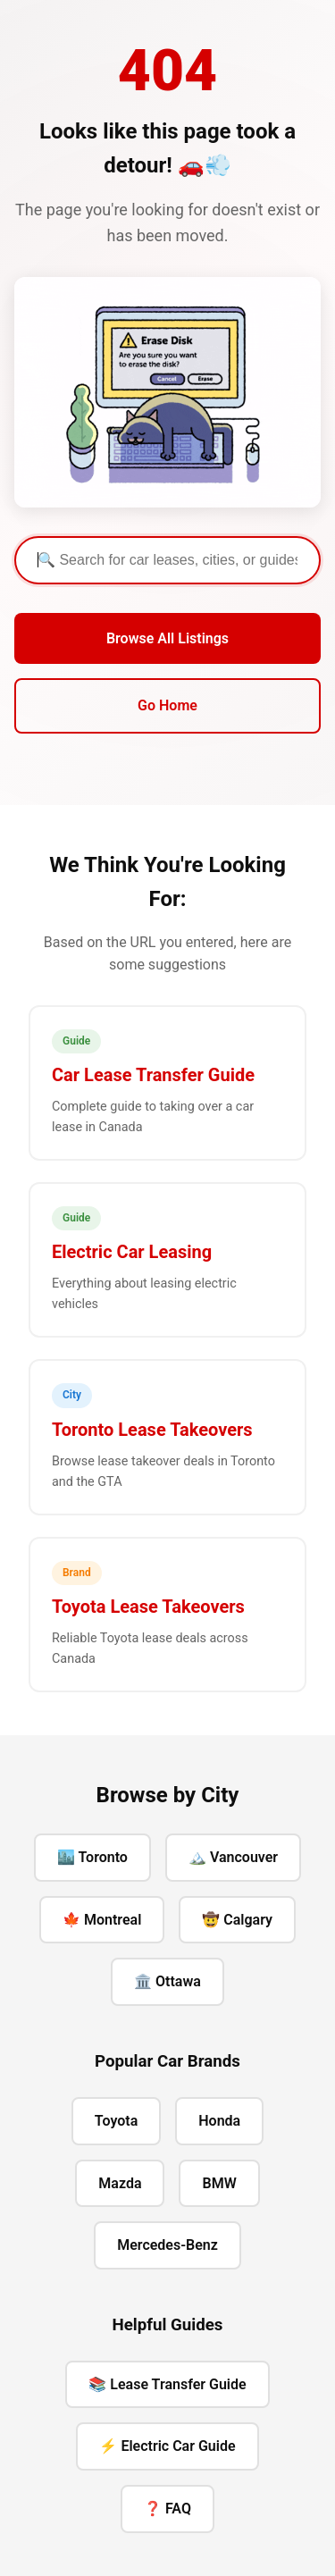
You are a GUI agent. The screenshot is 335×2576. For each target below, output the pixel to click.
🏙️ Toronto (92, 1857)
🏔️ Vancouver (233, 1857)
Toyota (116, 2120)
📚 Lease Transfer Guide (167, 2384)
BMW (219, 2183)
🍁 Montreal (102, 1919)
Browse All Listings (167, 638)
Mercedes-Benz (167, 2244)
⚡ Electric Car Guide (167, 2446)
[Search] (167, 560)
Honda (219, 2120)
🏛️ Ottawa (167, 1981)
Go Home (167, 705)
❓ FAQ (167, 2508)
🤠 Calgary (237, 1919)
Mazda (119, 2183)
